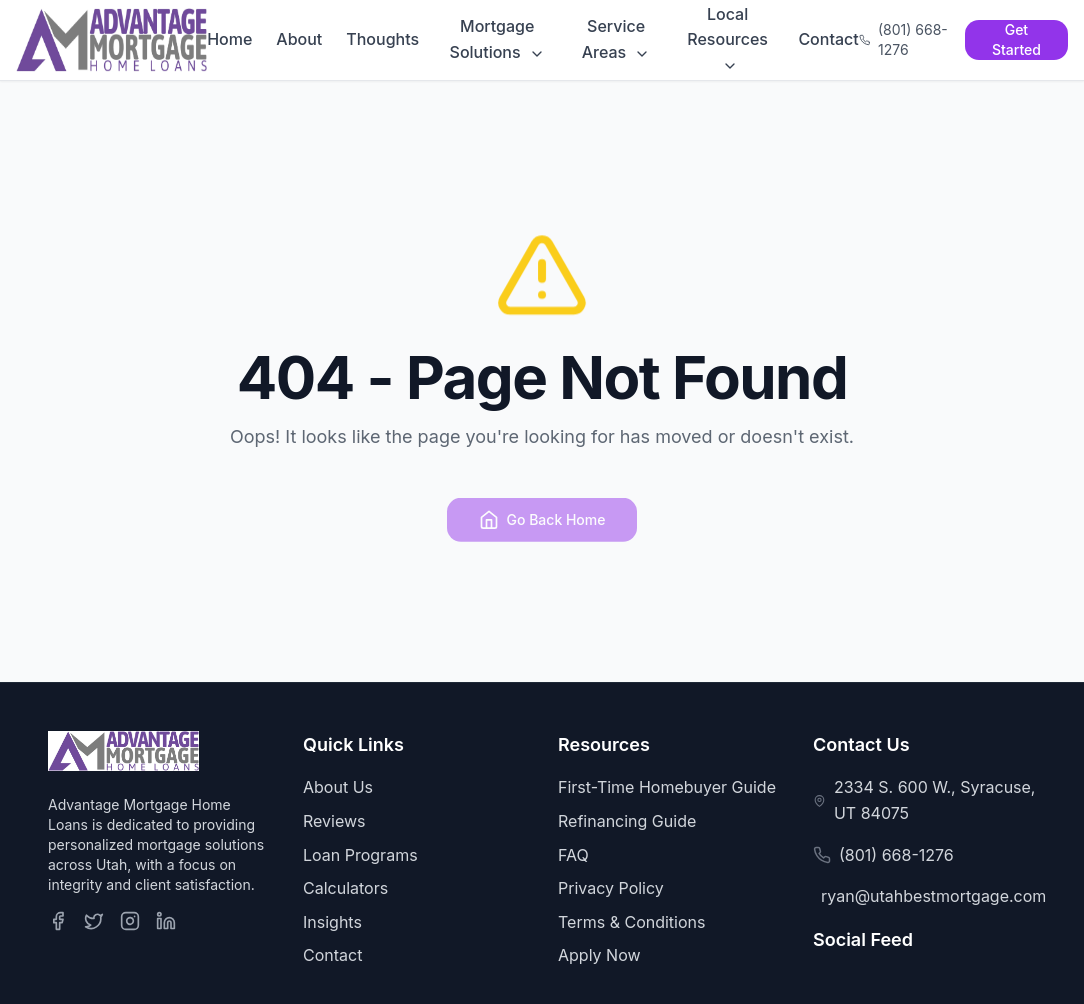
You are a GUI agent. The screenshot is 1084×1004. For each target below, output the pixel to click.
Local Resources (727, 39)
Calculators (345, 888)
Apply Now (599, 955)
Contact (828, 39)
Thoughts (382, 39)
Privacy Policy (611, 888)
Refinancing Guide (627, 821)
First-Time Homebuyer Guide (667, 787)
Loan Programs (360, 855)
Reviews (334, 821)
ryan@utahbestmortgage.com (933, 896)
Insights (332, 922)
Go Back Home (542, 525)
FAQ (573, 855)
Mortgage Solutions (497, 39)
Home (229, 39)
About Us (338, 787)
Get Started (1016, 39)
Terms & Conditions (631, 922)
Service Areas (616, 39)
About (299, 39)
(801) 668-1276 (896, 855)
